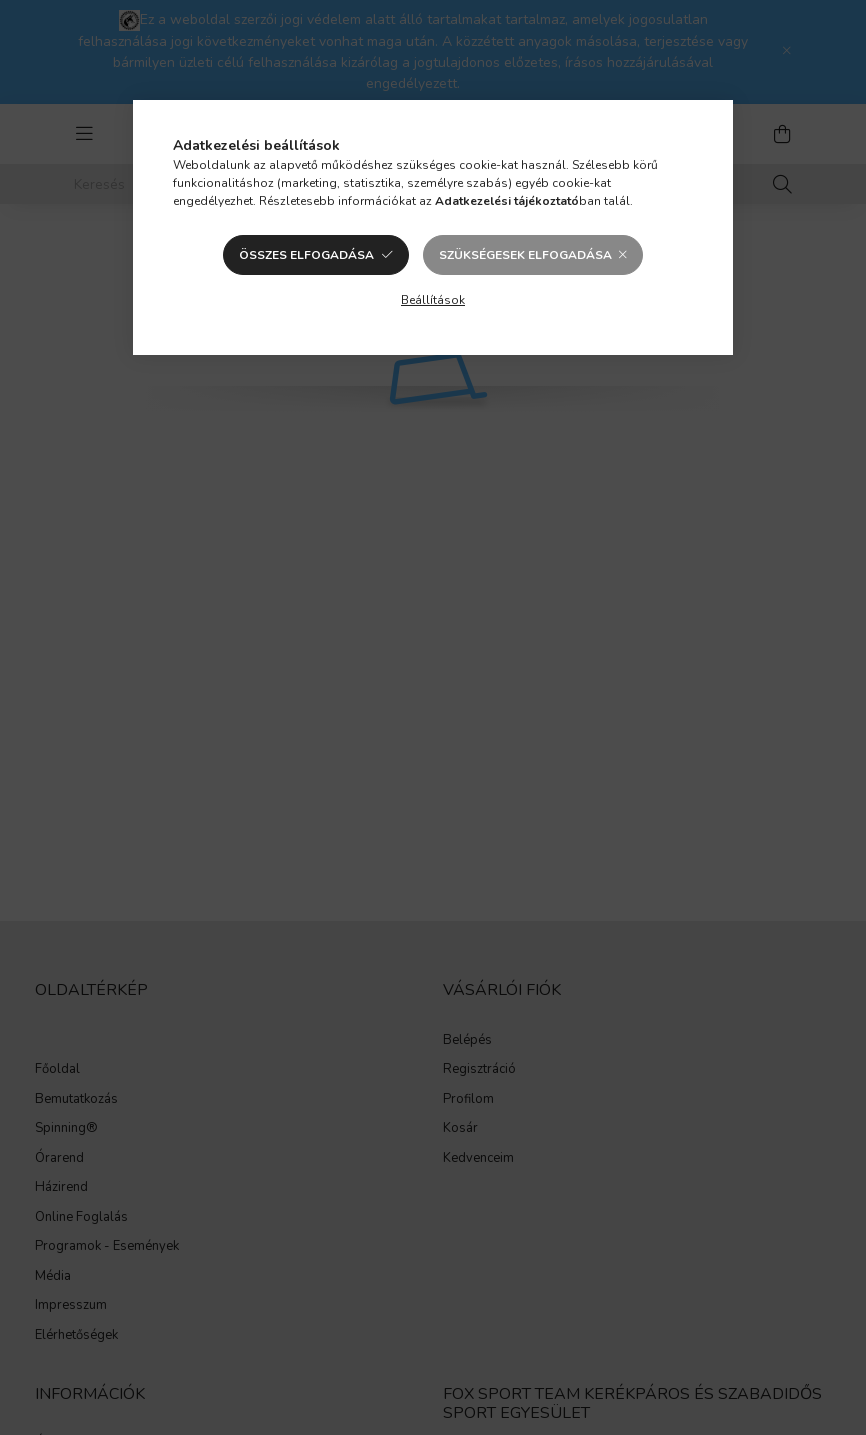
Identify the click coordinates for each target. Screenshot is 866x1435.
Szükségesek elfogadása (525, 255)
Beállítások (433, 300)
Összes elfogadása (306, 255)
